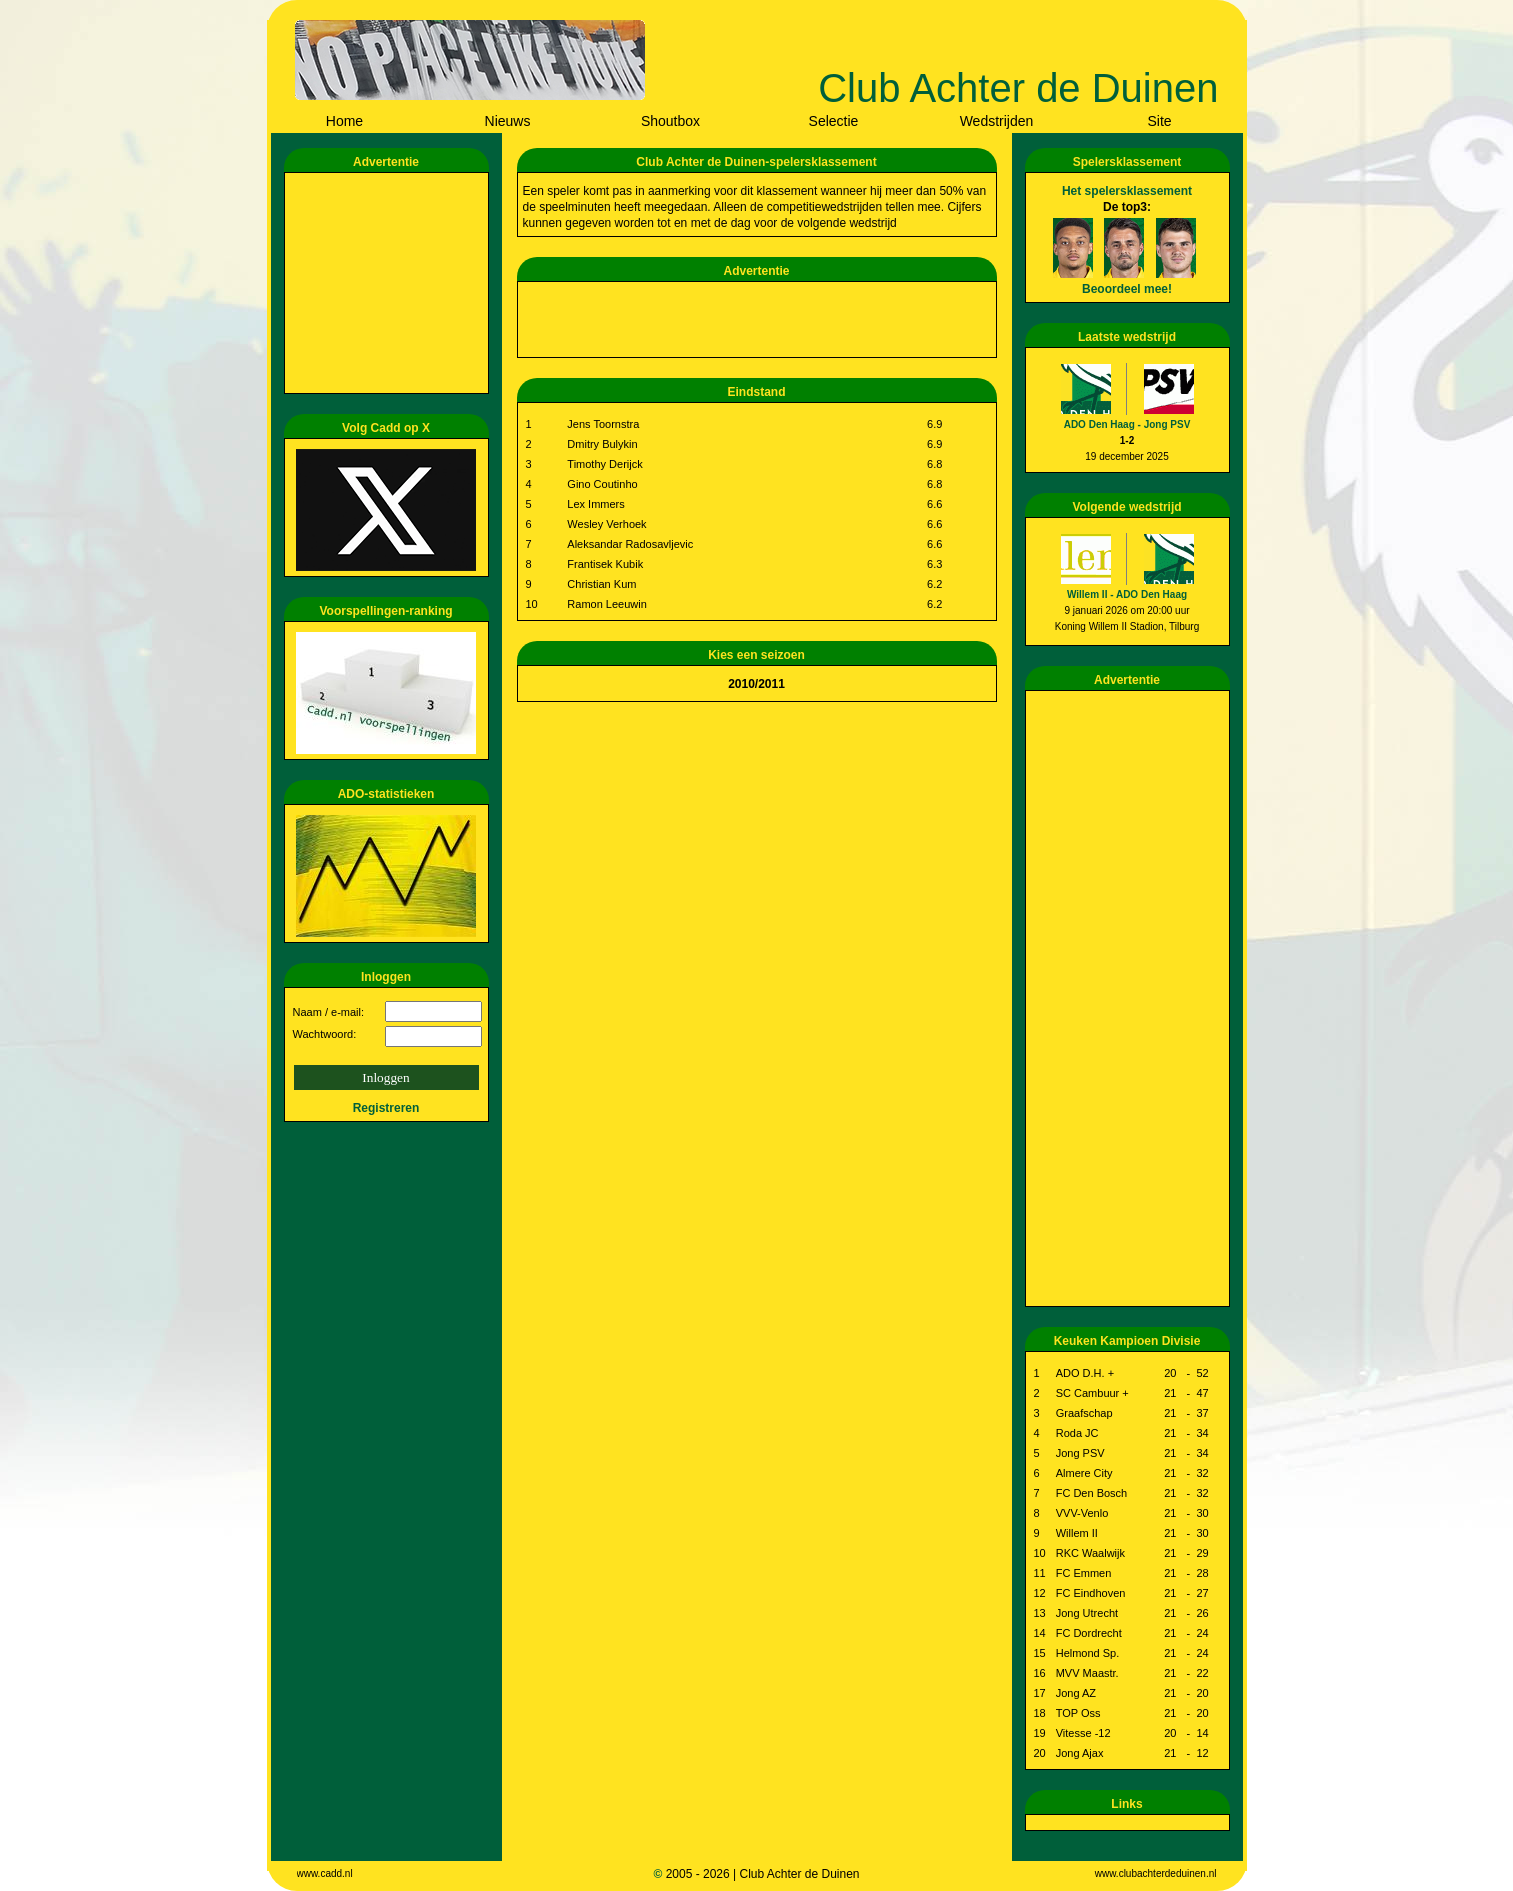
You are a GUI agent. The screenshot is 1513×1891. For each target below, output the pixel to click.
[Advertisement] (390, 283)
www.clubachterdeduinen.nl (1156, 1873)
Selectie (834, 121)
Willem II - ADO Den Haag (1127, 594)
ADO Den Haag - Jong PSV (1127, 424)
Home (344, 121)
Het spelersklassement (1127, 191)
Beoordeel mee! (1127, 289)
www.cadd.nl (325, 1873)
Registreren (386, 1108)
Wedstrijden (997, 121)
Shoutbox (670, 121)
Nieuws (508, 121)
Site (1159, 121)
